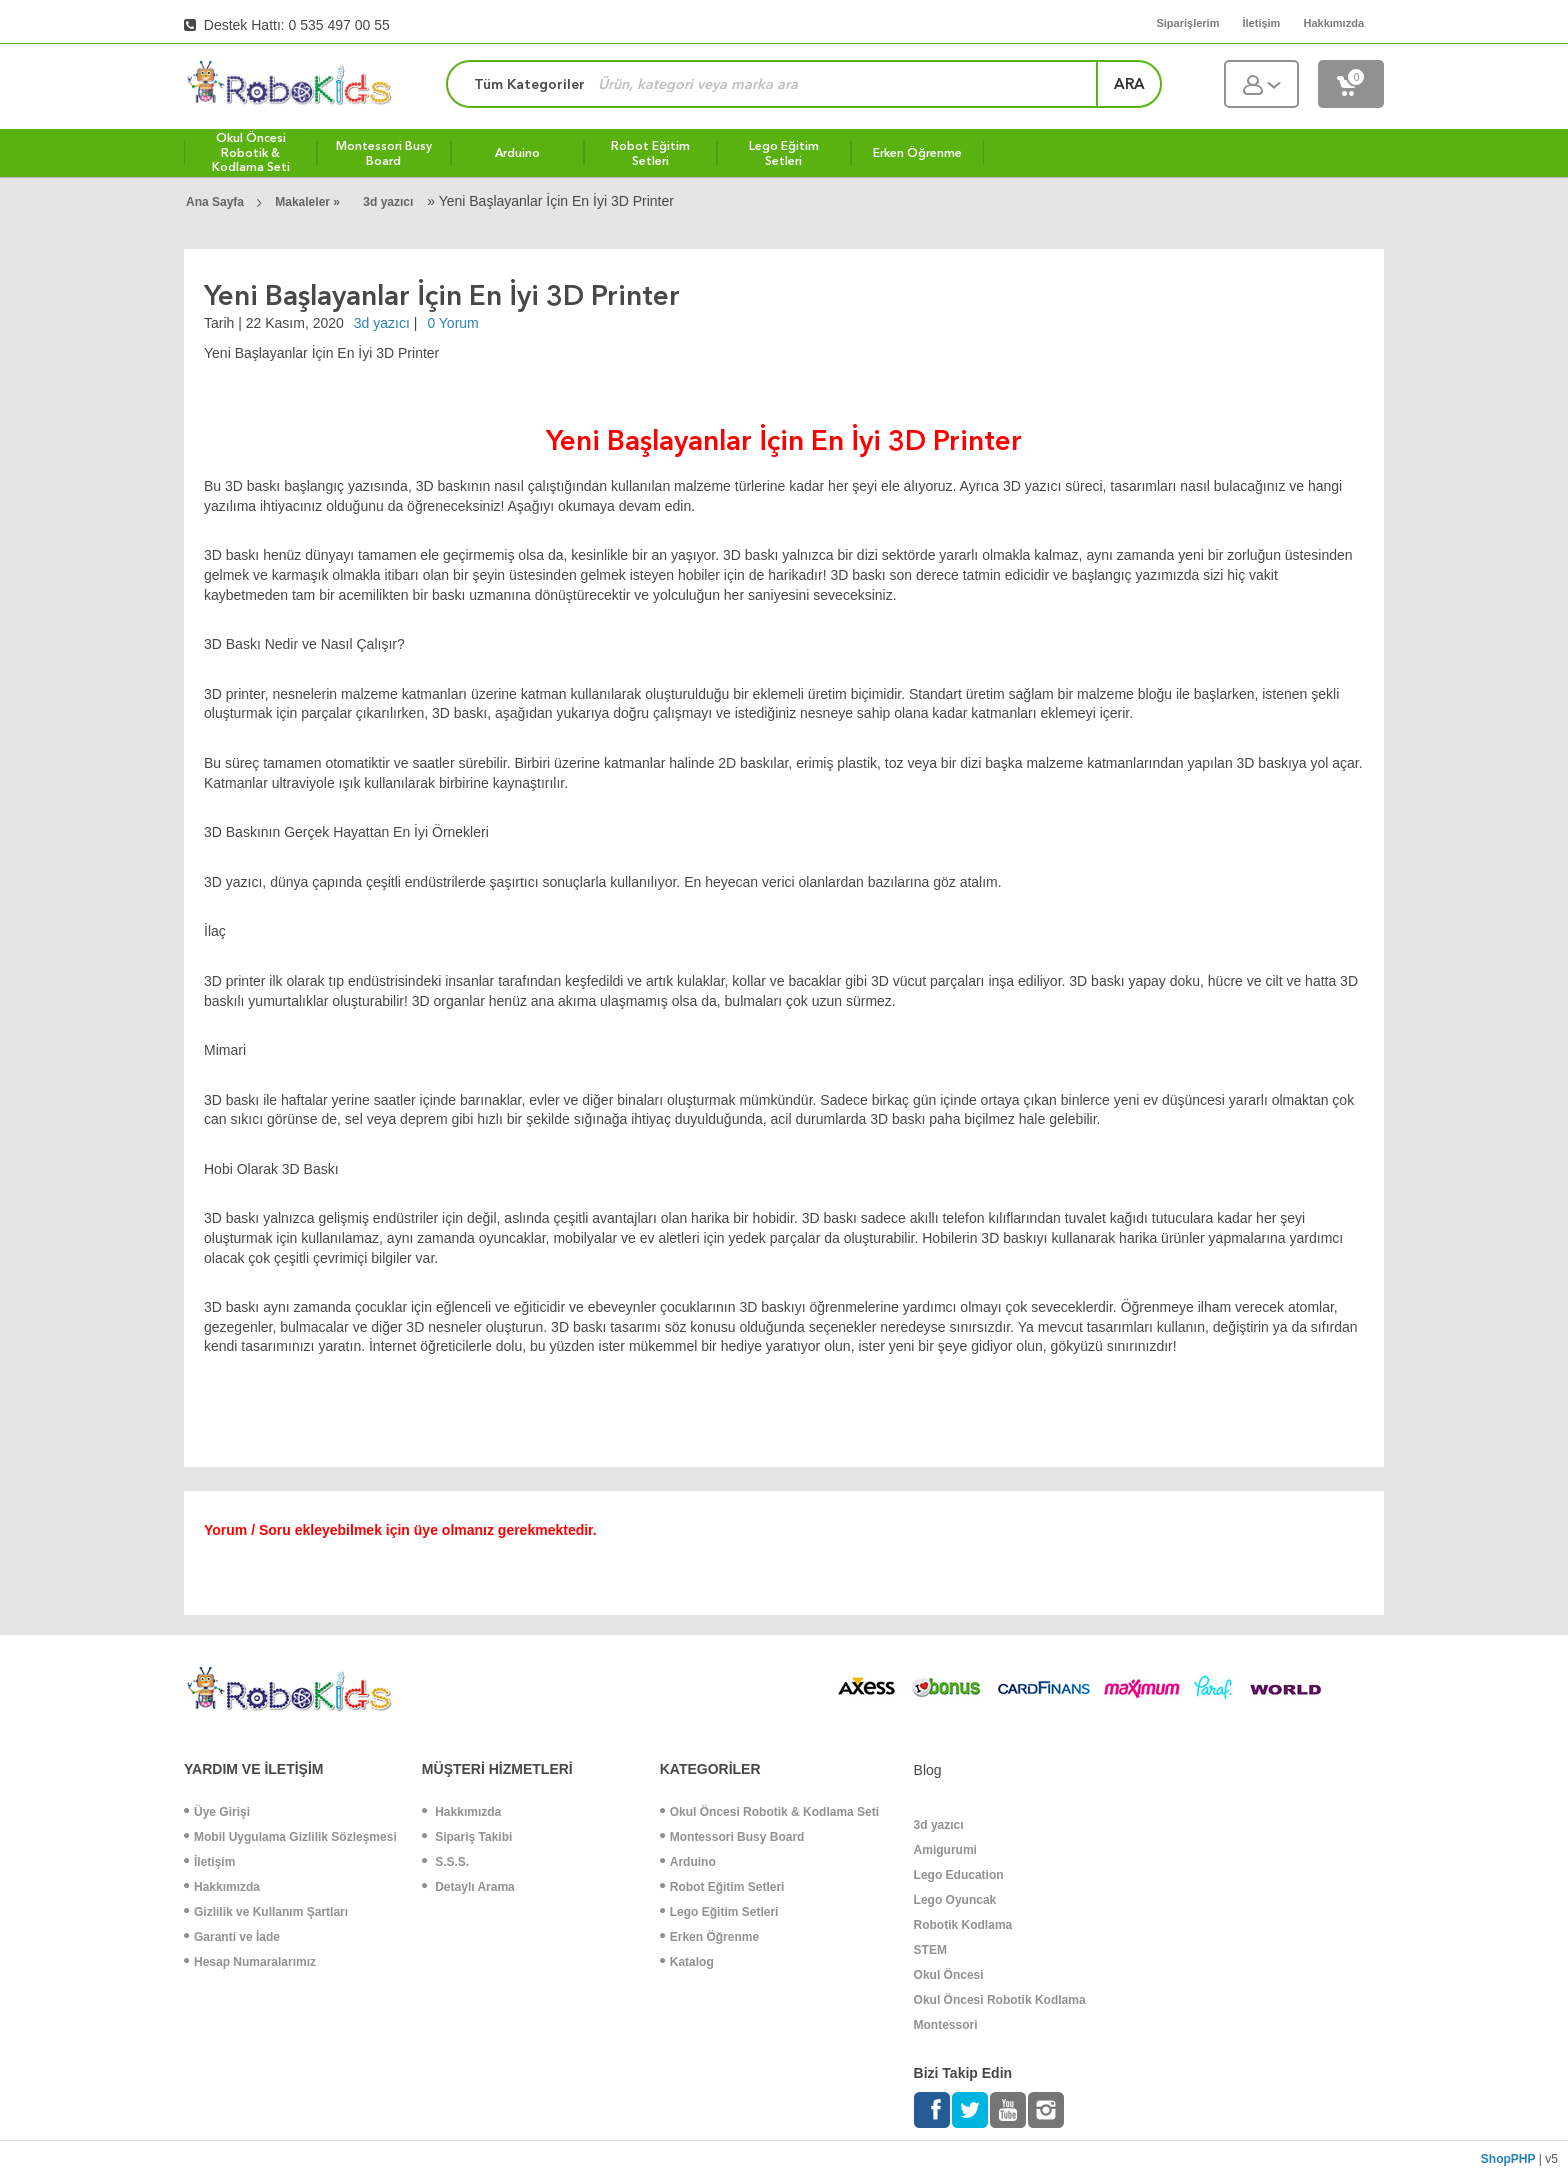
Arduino (688, 1862)
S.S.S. (445, 1862)
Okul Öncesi (949, 1975)
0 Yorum (452, 323)
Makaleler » (309, 202)
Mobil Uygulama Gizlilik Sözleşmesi (290, 1837)
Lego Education (959, 1875)
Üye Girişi (217, 1812)
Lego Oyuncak (955, 1900)
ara (1129, 84)
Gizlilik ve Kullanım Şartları (266, 1912)
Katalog (687, 1962)
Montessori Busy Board (732, 1837)
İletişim (209, 1862)
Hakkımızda (222, 1887)
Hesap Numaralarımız (250, 1962)
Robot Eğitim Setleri (722, 1887)
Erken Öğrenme (709, 1937)
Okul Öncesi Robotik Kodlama (1000, 2000)
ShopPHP (1508, 2159)
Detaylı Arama (468, 1887)
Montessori (946, 2025)
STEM (930, 1950)
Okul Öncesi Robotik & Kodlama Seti (769, 1812)
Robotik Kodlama (963, 1925)
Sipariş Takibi (467, 1837)
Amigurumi (945, 1850)
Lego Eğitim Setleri (719, 1912)
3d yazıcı (388, 202)
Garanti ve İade (232, 1937)
